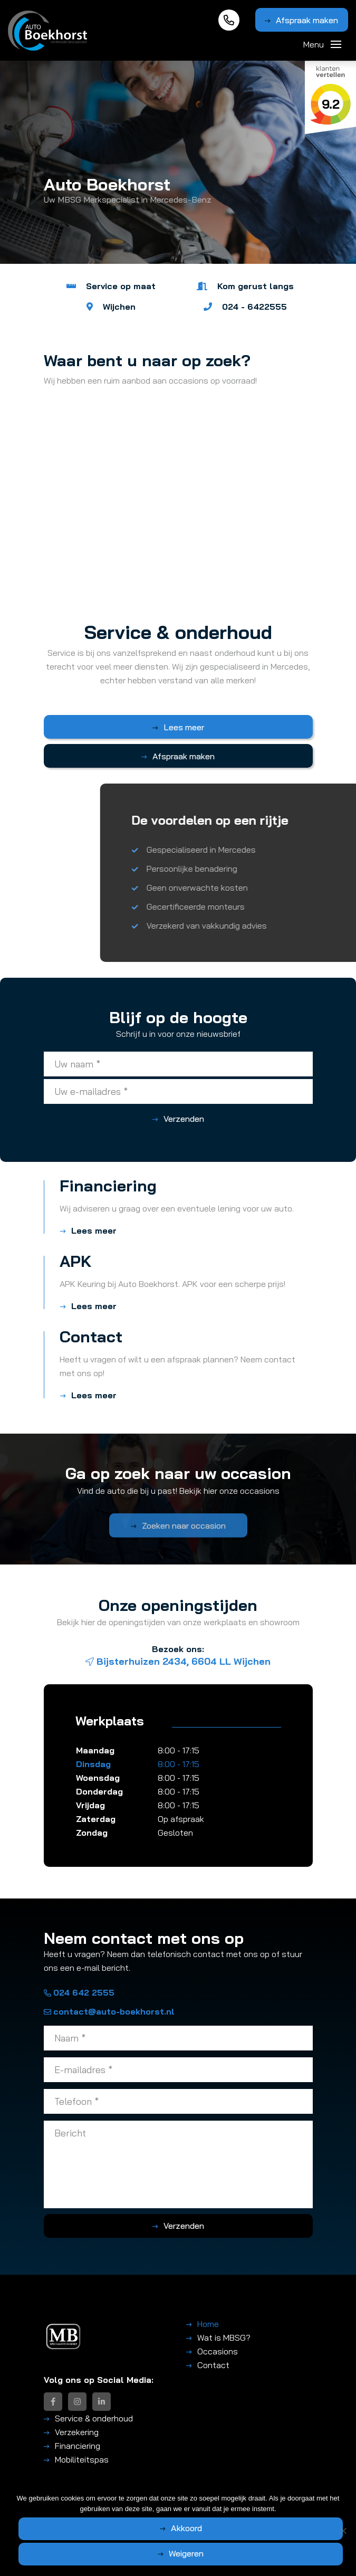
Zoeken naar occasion (184, 1535)
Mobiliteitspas (82, 2459)
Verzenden (183, 1118)
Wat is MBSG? (224, 2337)
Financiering (77, 2445)
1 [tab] (173, 274)
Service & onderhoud (94, 2418)
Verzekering (77, 2432)
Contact (213, 2365)
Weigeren (186, 2553)
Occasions (217, 2351)
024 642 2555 (79, 1992)
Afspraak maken (307, 20)
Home (208, 2324)
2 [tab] (183, 274)
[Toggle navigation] (336, 44)
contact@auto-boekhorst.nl (109, 2011)
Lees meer (183, 727)
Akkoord (186, 2528)
